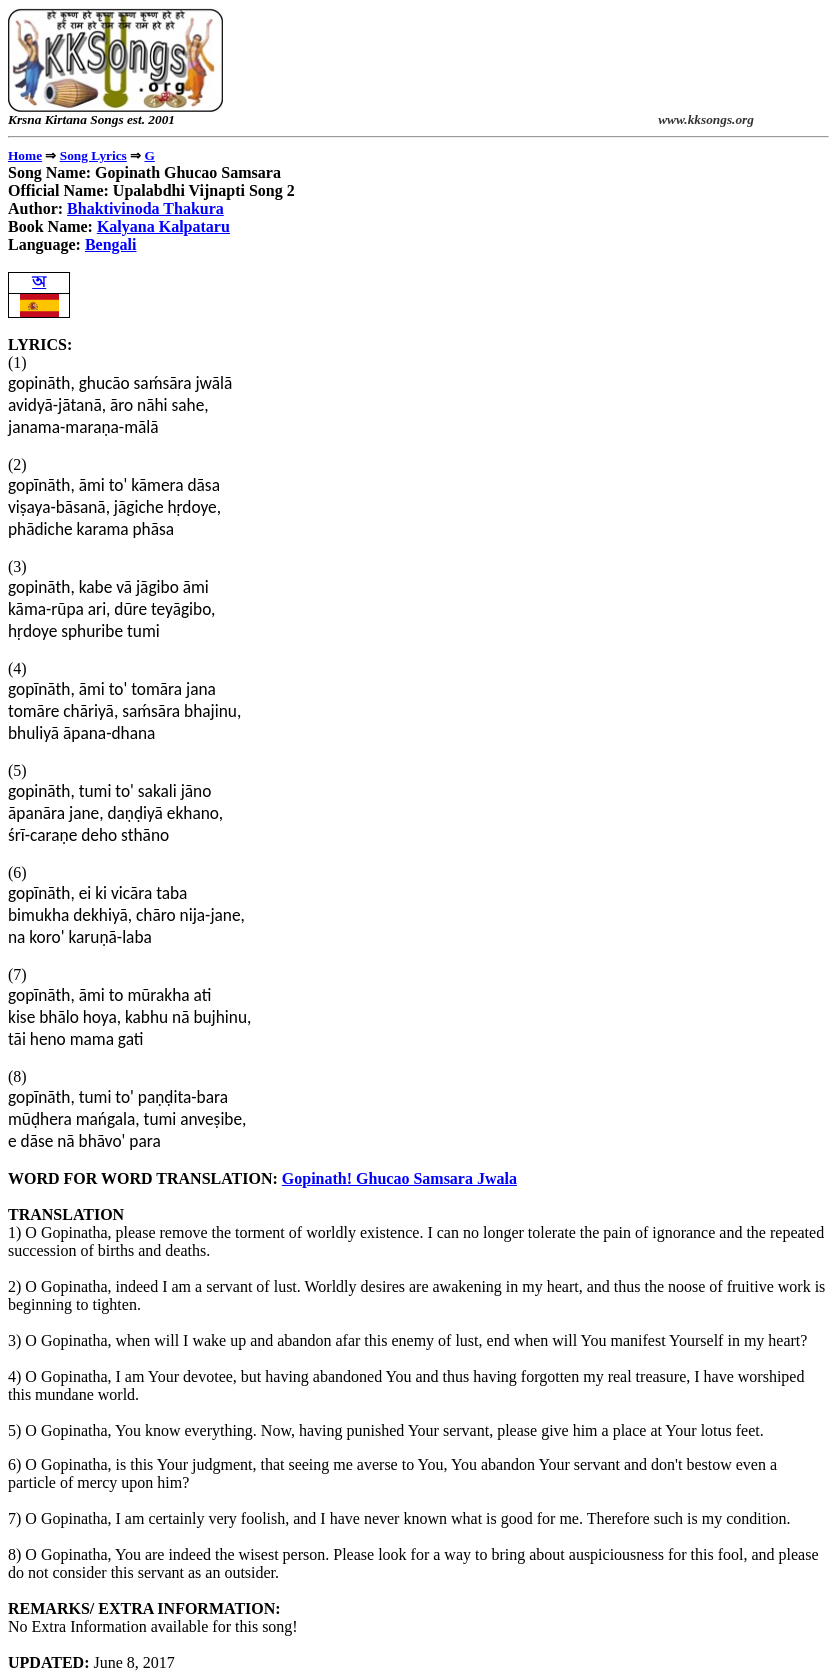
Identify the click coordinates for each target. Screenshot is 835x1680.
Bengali (111, 244)
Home (25, 155)
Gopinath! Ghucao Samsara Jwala (399, 1178)
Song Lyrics (93, 155)
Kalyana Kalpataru (163, 226)
